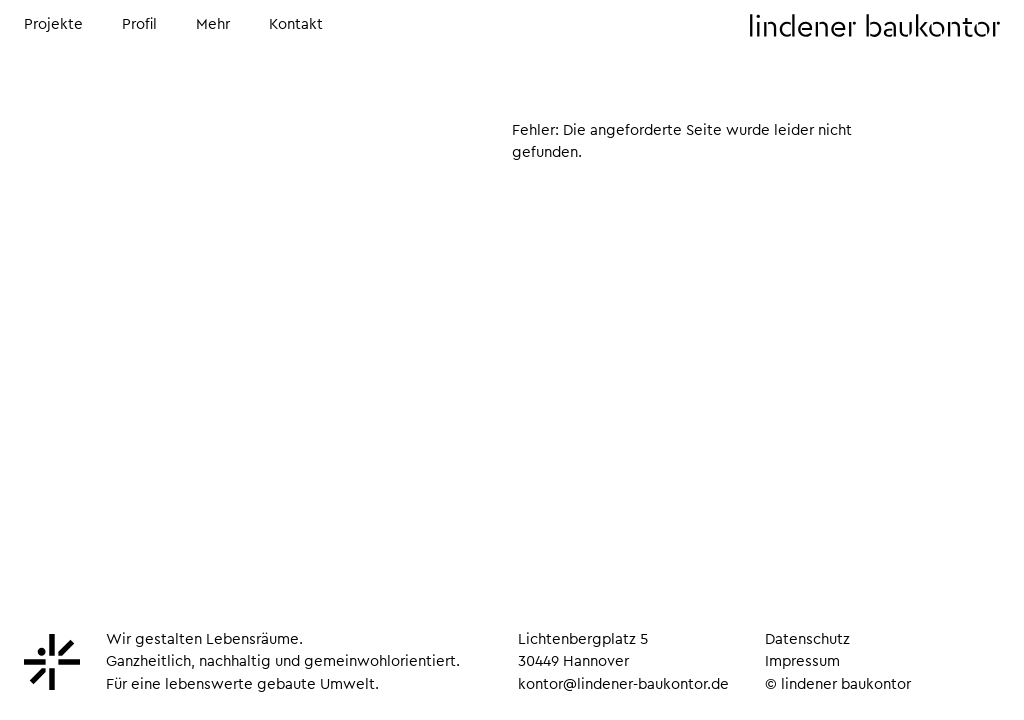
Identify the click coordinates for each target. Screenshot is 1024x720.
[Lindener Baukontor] (52, 685)
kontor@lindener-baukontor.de (623, 684)
